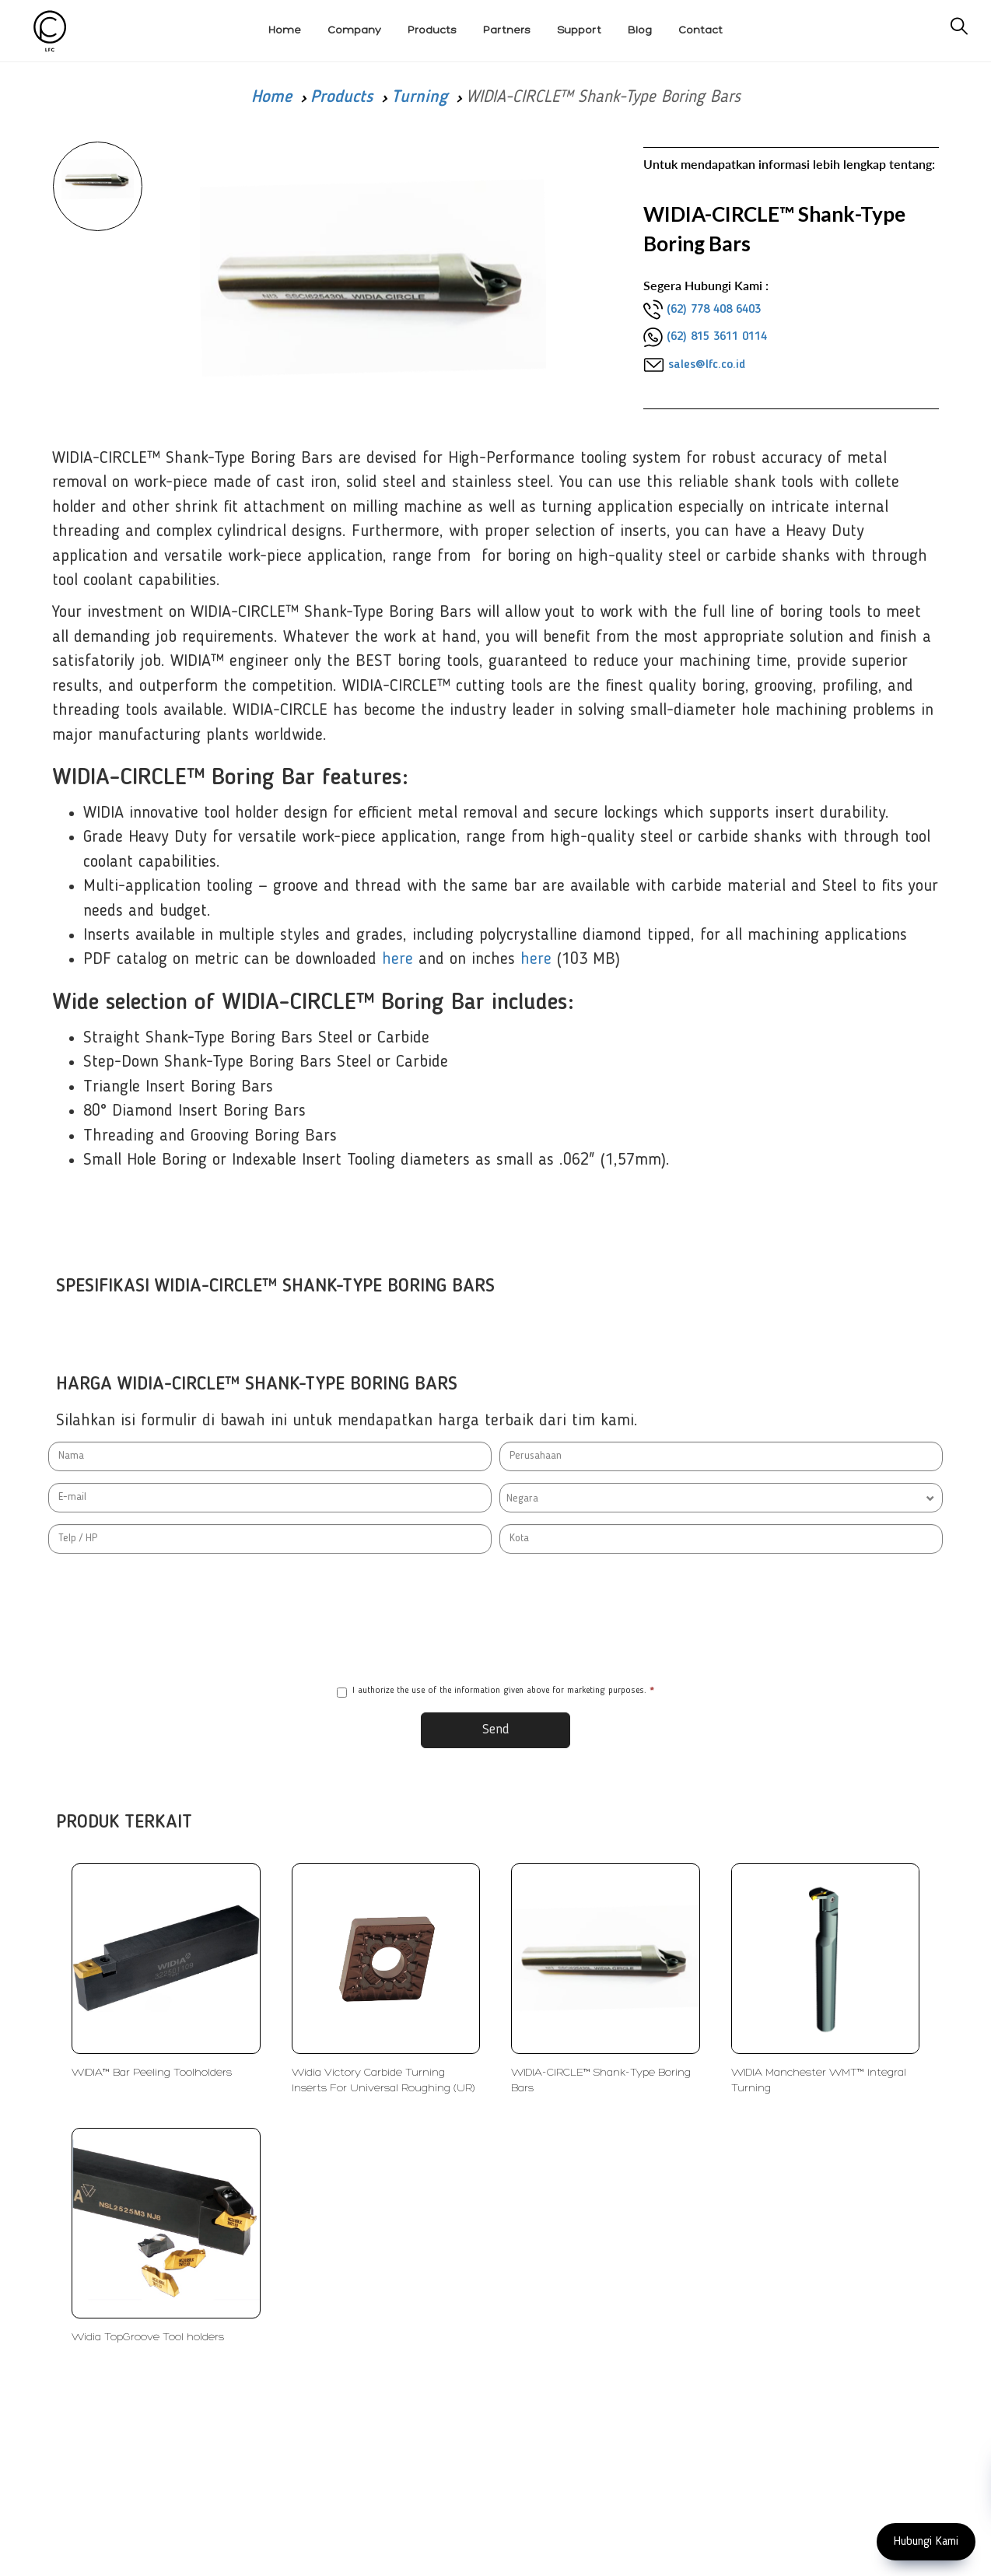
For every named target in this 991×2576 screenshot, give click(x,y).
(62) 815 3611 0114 (717, 337)
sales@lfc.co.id (706, 365)
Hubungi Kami (926, 2542)
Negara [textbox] (522, 1498)
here (397, 959)
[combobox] (721, 1497)
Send (496, 1730)
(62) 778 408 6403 (714, 309)
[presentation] (495, 1619)
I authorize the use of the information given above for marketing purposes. (495, 1692)
